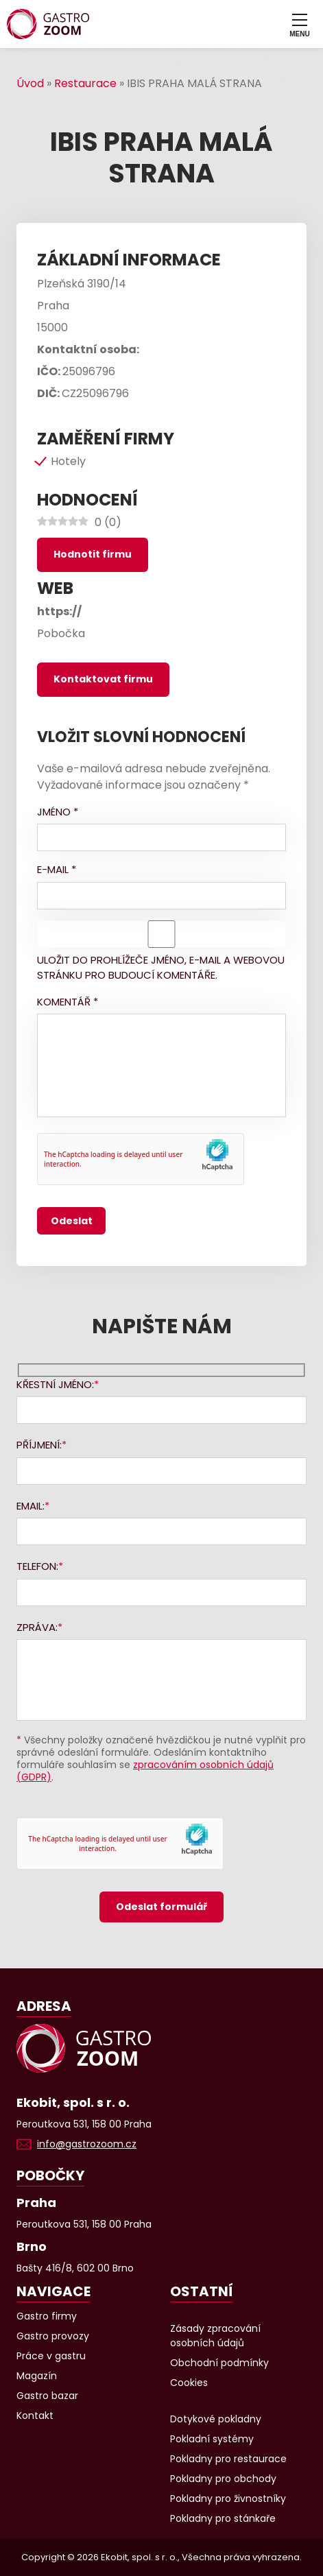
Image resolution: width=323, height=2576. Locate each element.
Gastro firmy (46, 2316)
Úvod (30, 83)
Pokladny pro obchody (223, 2478)
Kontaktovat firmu (103, 679)
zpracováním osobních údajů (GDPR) (145, 1771)
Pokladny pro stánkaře (223, 2518)
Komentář (67, 1001)
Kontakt (34, 2415)
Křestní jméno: (55, 1384)
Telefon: (37, 1566)
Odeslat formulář (161, 1906)
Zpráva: (37, 1627)
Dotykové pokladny (215, 2419)
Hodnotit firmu (92, 554)
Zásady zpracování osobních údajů (215, 2336)
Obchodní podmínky (219, 2363)
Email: (30, 1506)
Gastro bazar (47, 2395)
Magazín (36, 2376)
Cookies (189, 2382)
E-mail (56, 869)
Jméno (57, 811)
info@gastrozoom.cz (86, 2144)
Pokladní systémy (212, 2439)
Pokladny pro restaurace (228, 2459)
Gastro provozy (52, 2336)
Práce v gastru (51, 2356)
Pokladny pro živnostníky (228, 2498)
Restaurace (85, 83)
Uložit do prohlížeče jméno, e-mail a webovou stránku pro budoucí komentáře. (161, 968)
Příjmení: (39, 1445)
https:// (59, 611)
